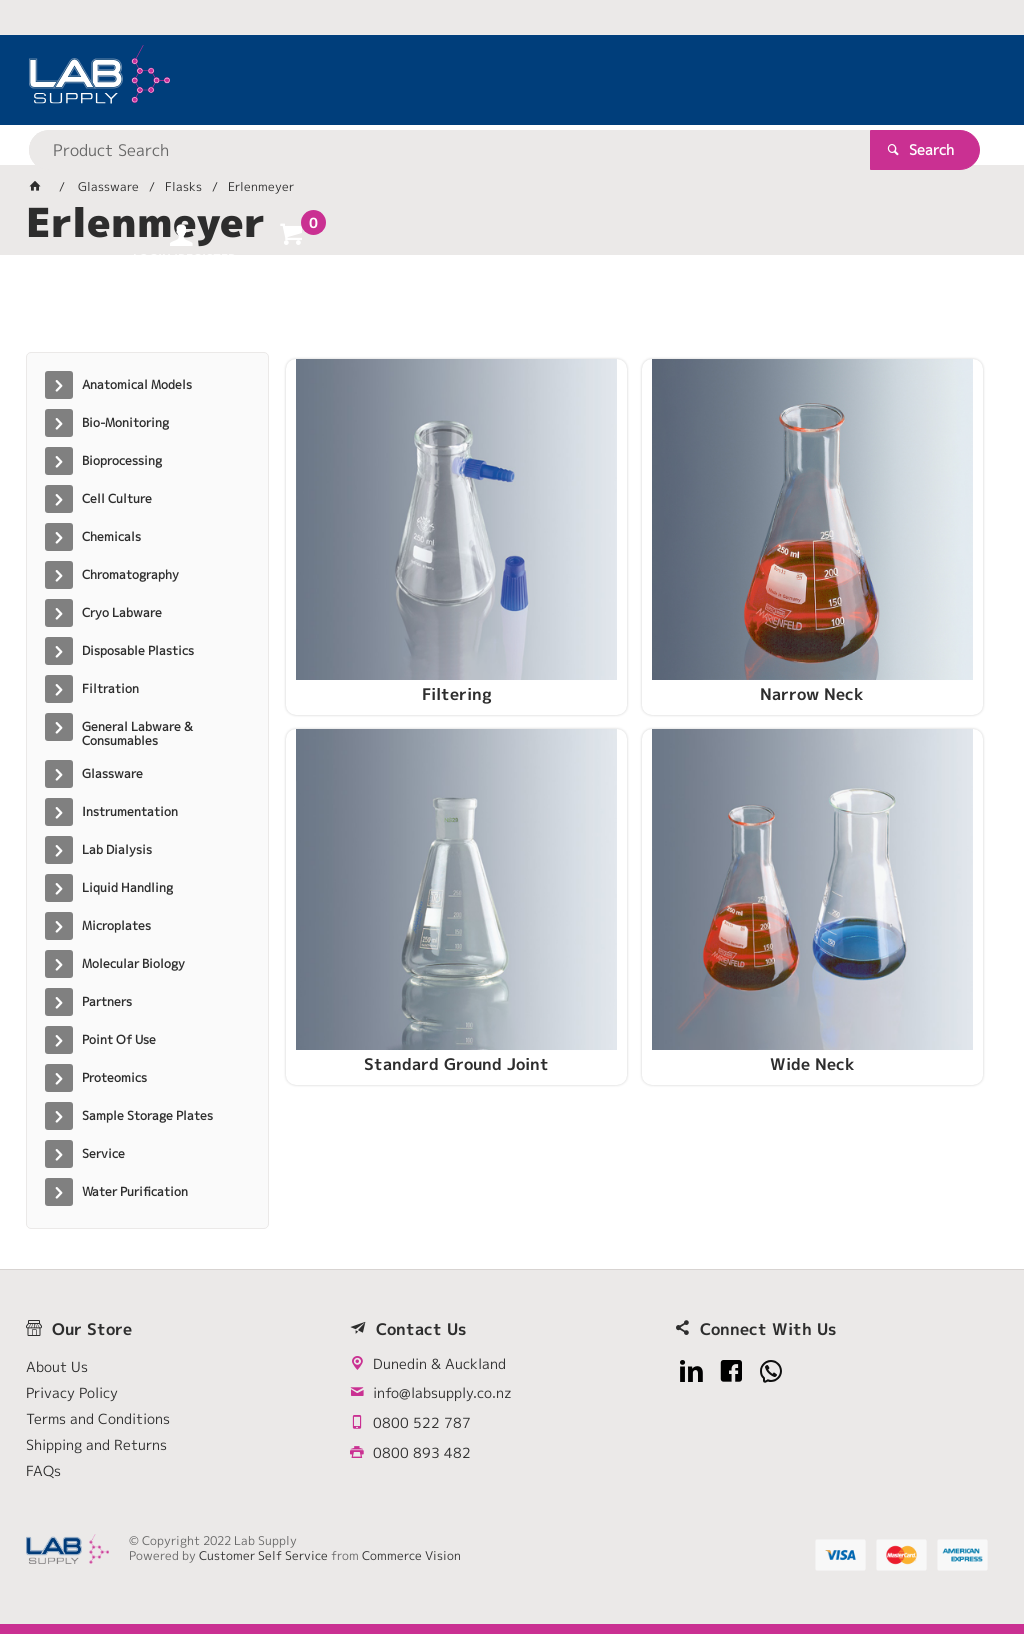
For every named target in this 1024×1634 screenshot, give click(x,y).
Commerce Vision (411, 1555)
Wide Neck (398, 916)
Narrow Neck (639, 617)
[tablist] (512, 311)
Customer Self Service (263, 1555)
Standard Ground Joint (878, 617)
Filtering (399, 617)
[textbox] (477, 80)
